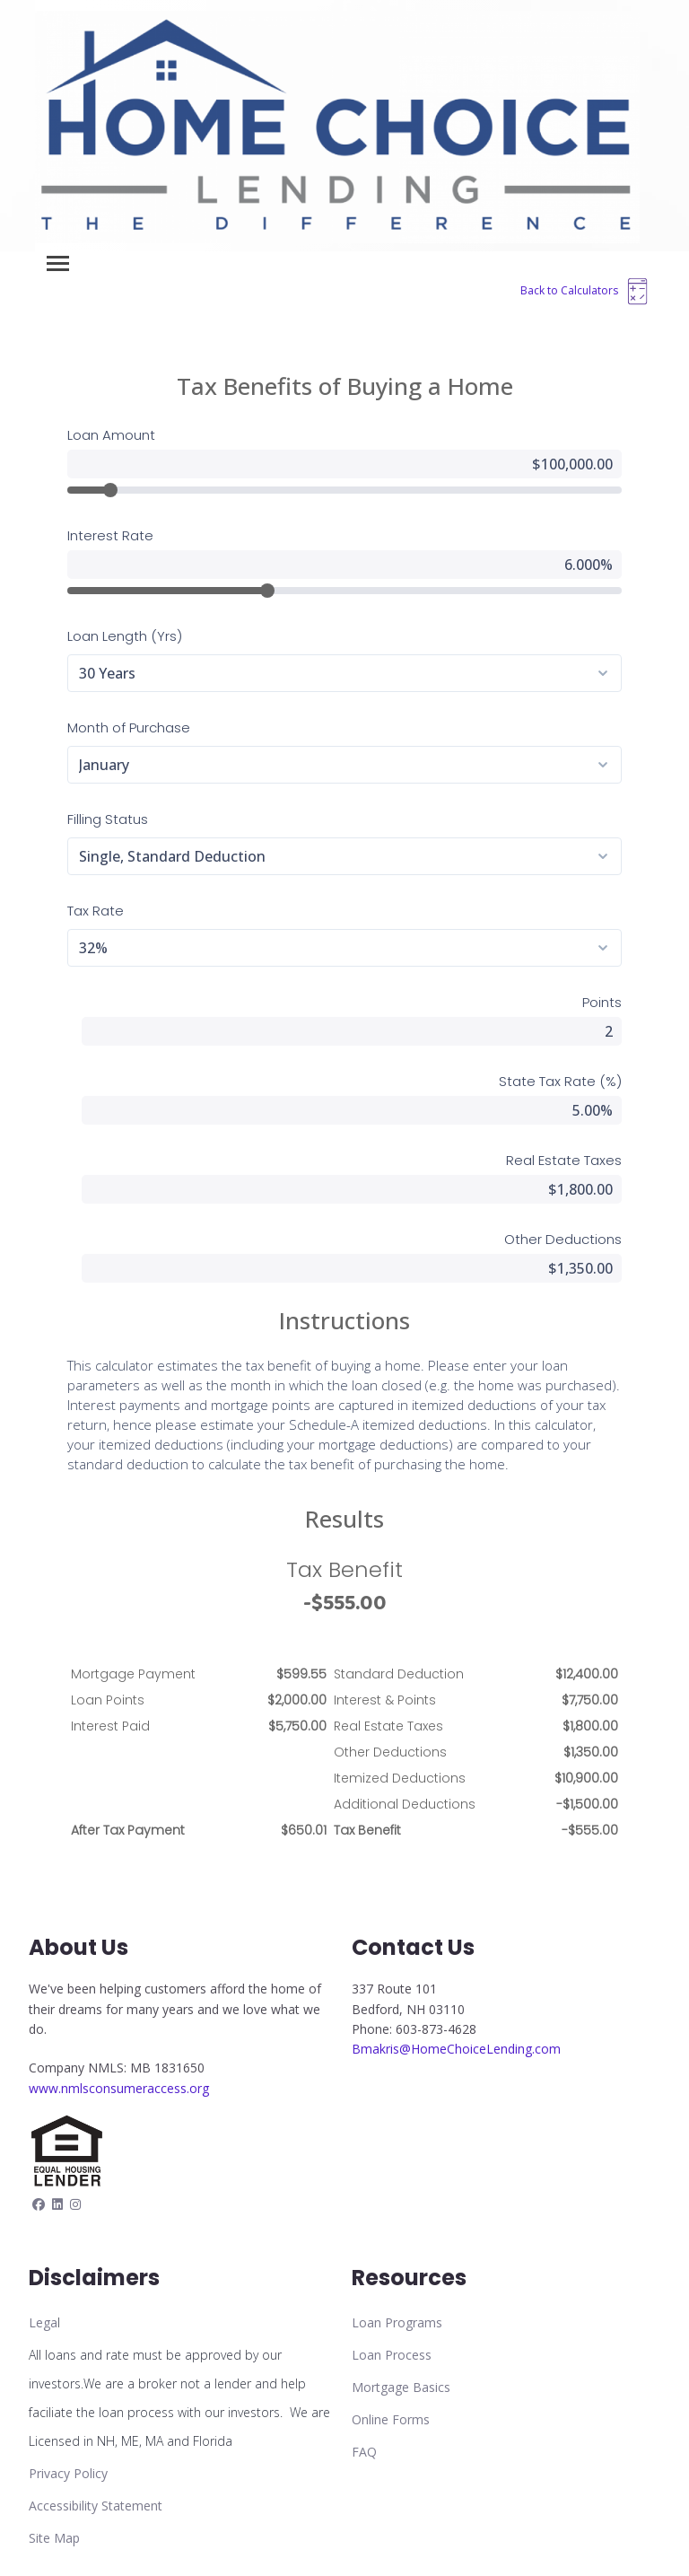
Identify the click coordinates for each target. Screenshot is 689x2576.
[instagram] (75, 2203)
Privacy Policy (68, 2473)
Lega (43, 2322)
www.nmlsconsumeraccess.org (119, 2088)
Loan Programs (397, 2322)
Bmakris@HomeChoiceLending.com (456, 2048)
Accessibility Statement (95, 2505)
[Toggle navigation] (58, 263)
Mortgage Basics (401, 2387)
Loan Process (392, 2354)
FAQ (364, 2451)
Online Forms (391, 2419)
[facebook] (38, 2203)
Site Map (54, 2537)
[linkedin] (57, 2203)
